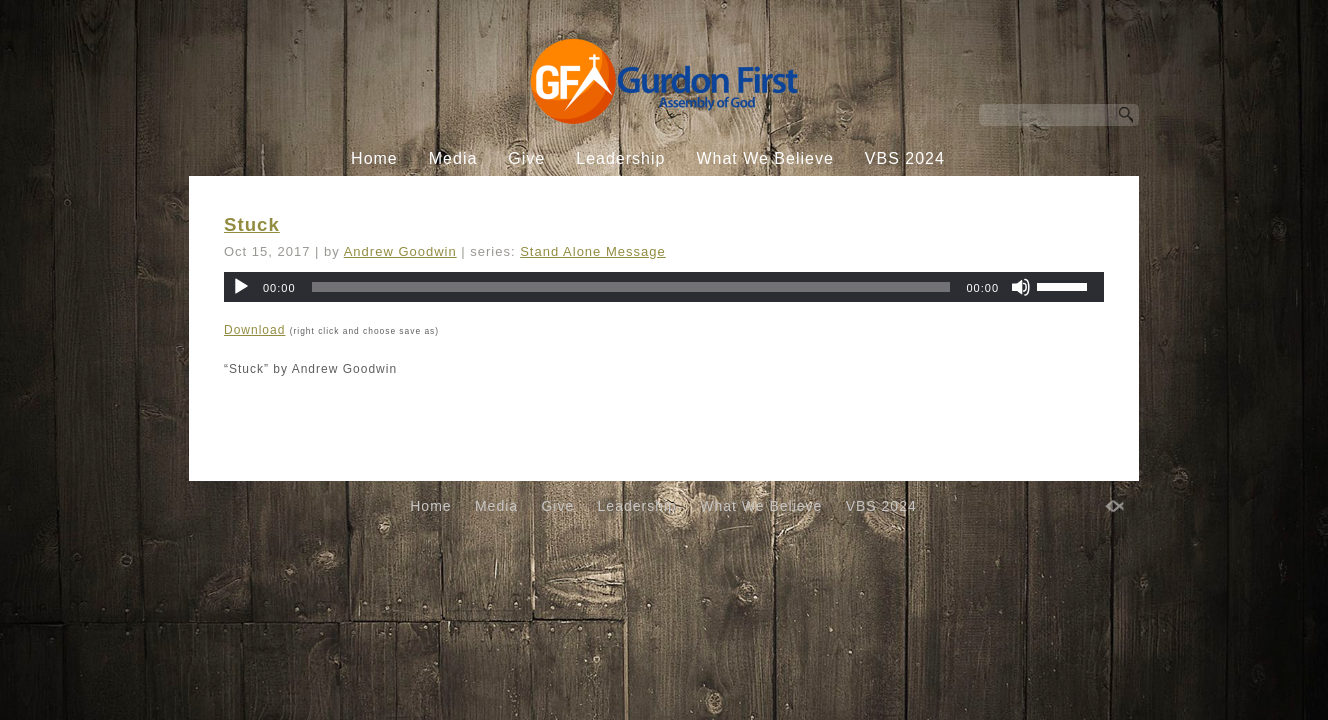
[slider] (631, 287)
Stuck (252, 224)
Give (526, 158)
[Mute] (1021, 287)
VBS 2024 (905, 158)
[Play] (241, 287)
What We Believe (764, 158)
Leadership (620, 158)
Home (374, 158)
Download (254, 330)
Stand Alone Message (592, 251)
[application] (664, 287)
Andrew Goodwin (400, 251)
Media (453, 158)
